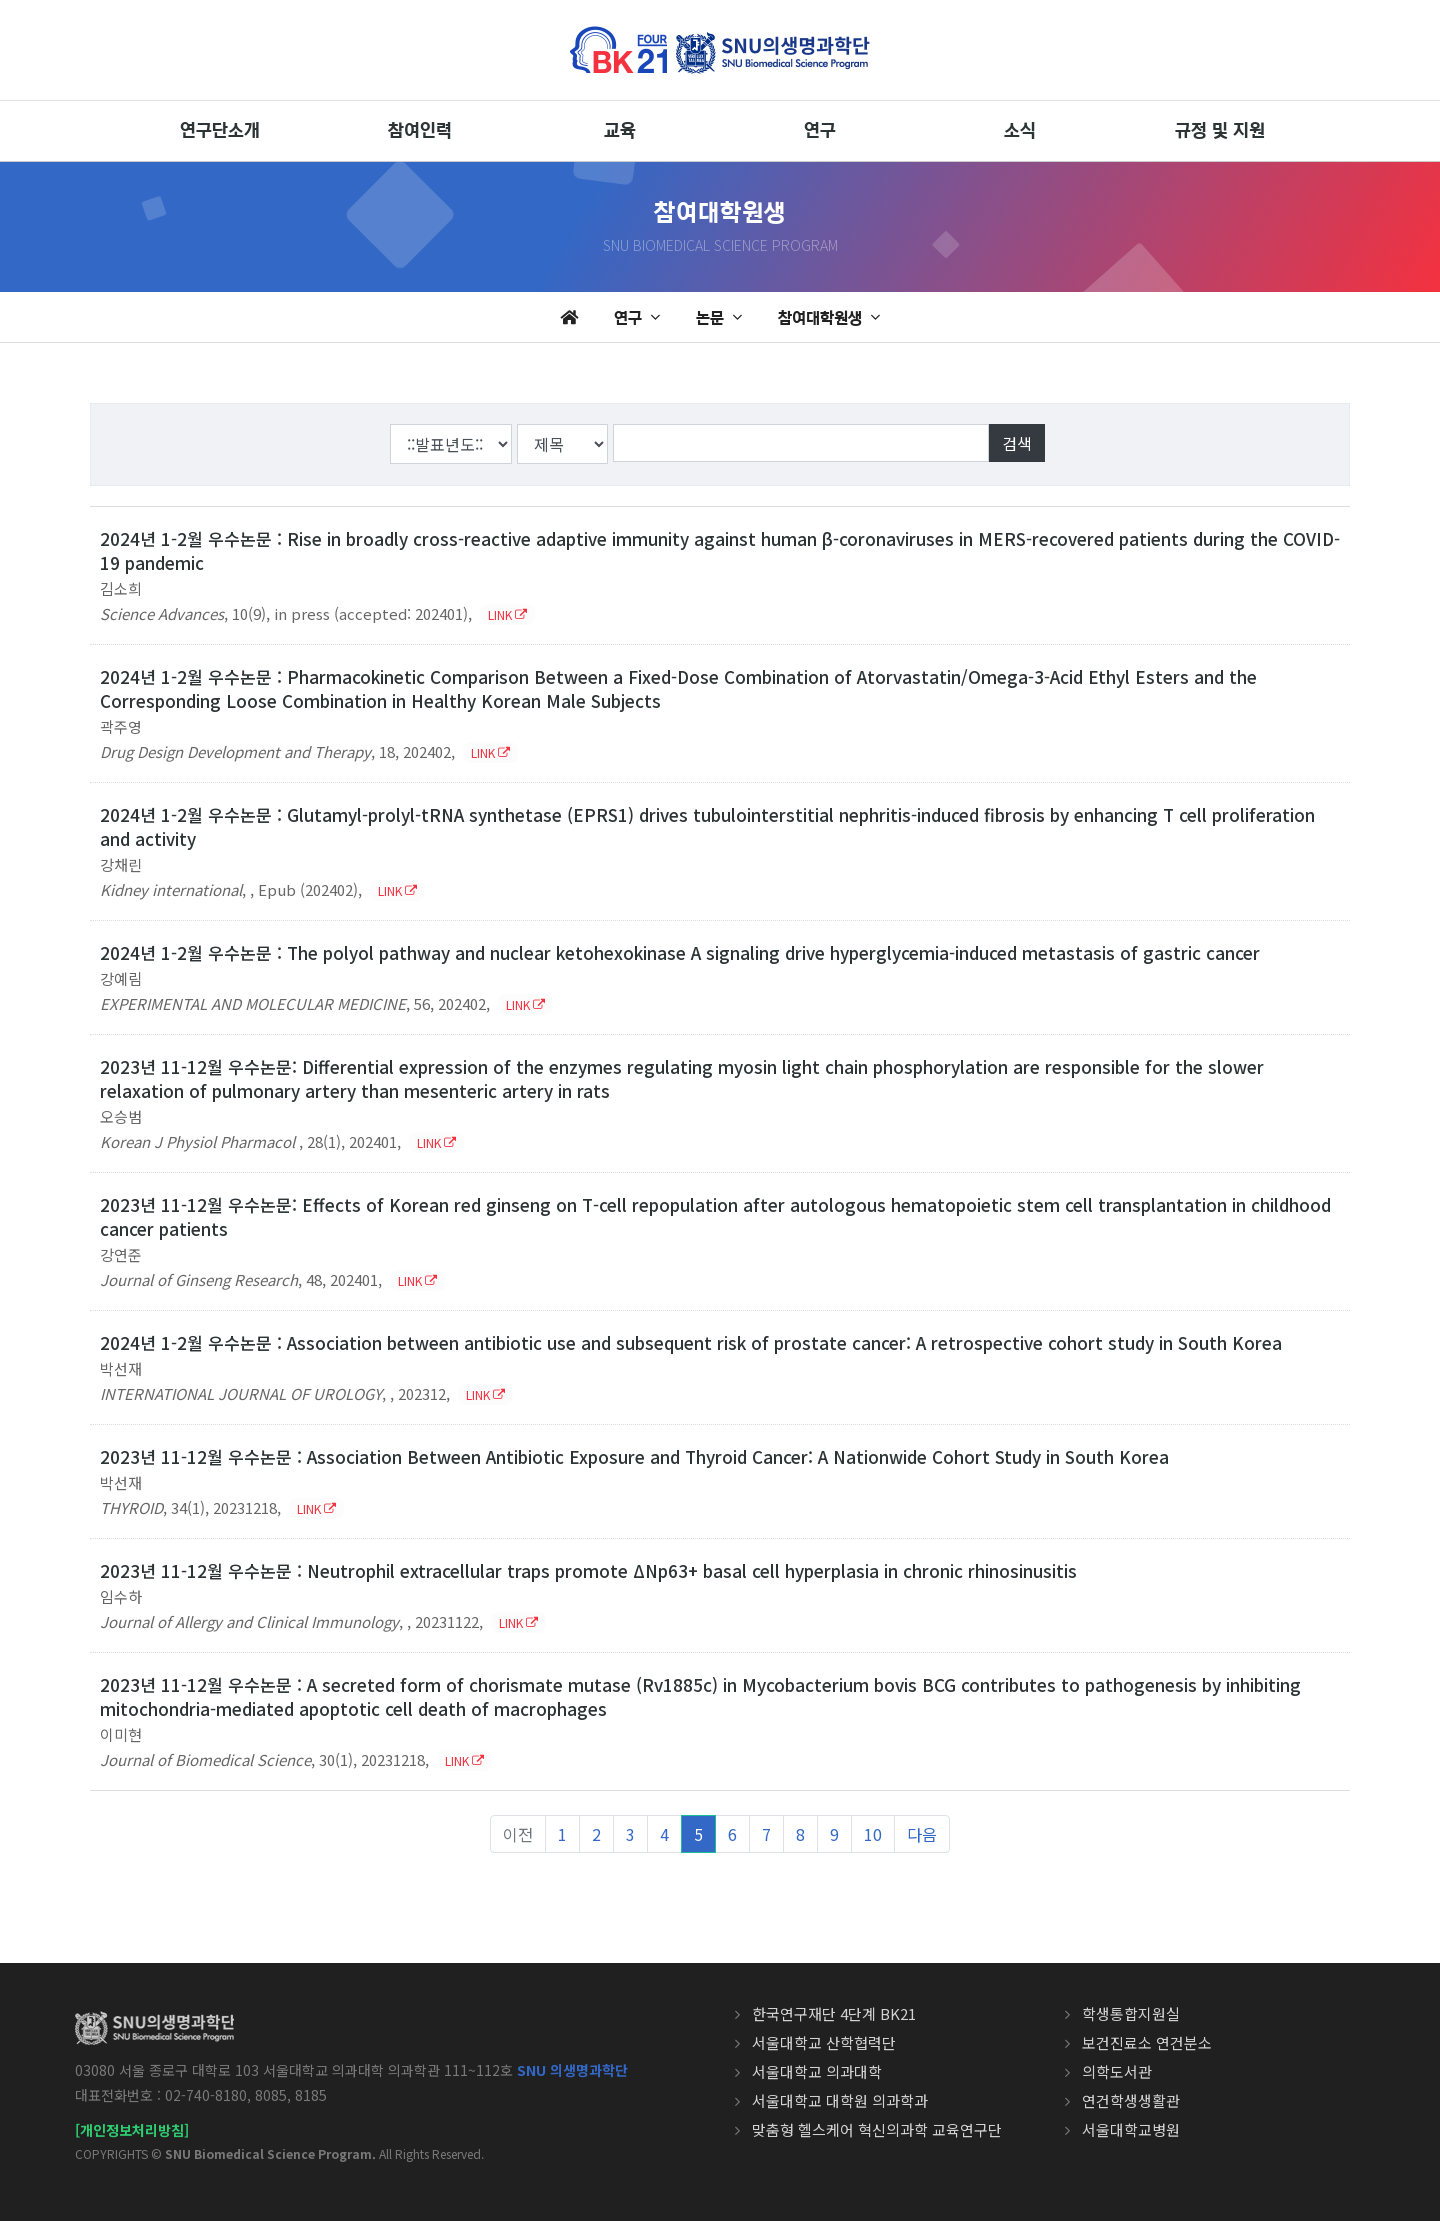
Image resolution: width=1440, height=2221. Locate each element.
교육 (620, 131)
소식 (1020, 131)
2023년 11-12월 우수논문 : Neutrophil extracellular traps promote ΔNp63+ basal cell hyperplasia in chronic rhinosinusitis (588, 1570)
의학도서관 (1117, 2071)
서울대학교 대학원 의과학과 (840, 2100)
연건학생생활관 (1131, 2100)
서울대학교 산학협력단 (824, 2042)
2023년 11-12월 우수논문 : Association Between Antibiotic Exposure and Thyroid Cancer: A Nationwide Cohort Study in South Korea (634, 1456)
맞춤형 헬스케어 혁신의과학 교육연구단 (877, 2129)
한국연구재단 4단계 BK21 (834, 2013)
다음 (922, 1834)
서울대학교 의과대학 (817, 2071)
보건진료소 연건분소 (1147, 2042)
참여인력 (420, 131)
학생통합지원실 (1131, 2013)
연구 (820, 131)
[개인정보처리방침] (132, 2130)
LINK (507, 614)
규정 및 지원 (1220, 131)
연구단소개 (220, 131)
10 (873, 1834)
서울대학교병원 (1131, 2129)
